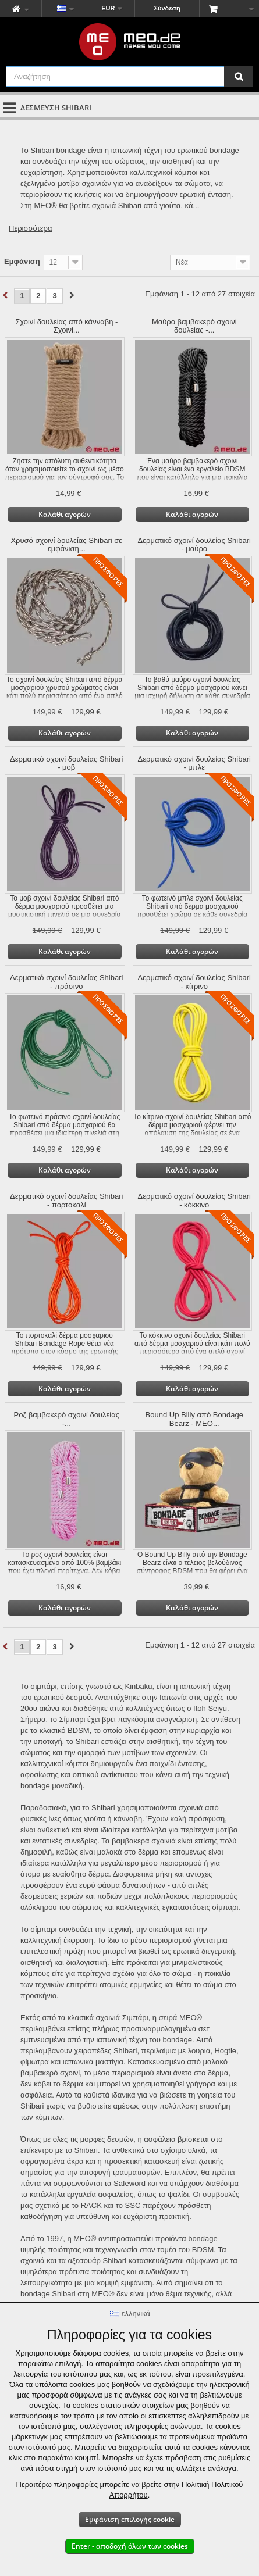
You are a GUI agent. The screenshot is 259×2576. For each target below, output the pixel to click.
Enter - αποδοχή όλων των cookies (130, 2546)
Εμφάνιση (22, 261)
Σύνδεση (167, 8)
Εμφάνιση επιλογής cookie (130, 2519)
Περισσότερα (30, 228)
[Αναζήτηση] (238, 76)
